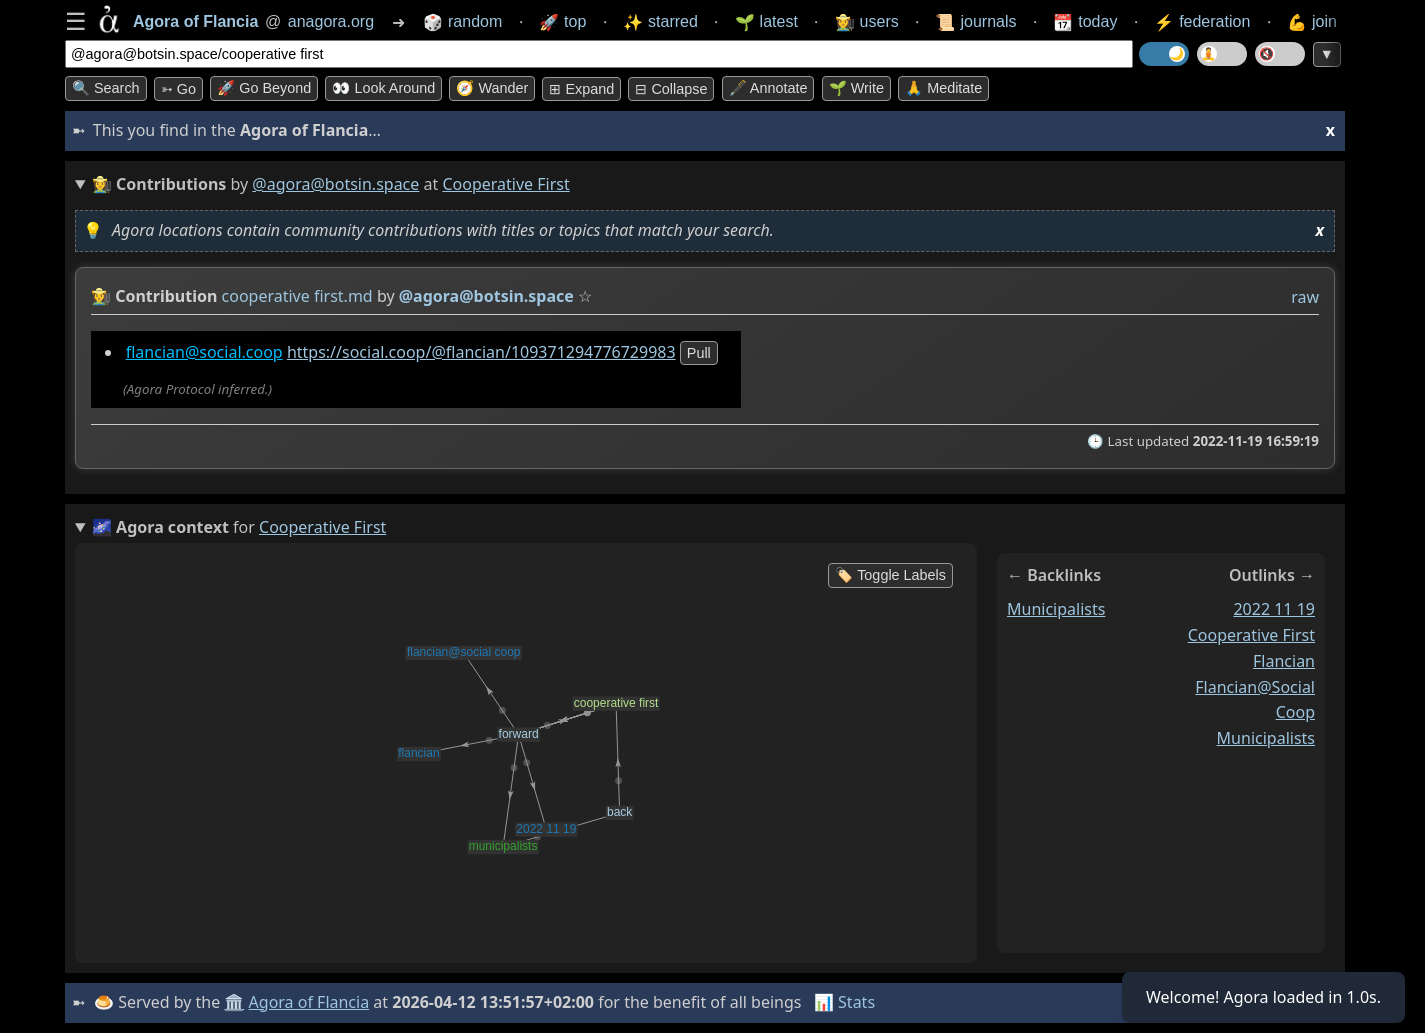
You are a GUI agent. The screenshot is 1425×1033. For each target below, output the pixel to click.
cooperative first (1251, 635)
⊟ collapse (671, 89)
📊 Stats (844, 1002)
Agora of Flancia (309, 1002)
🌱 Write (856, 88)
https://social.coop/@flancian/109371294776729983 (481, 352)
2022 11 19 (1274, 609)
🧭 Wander (492, 88)
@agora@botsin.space (335, 184)
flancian (1284, 661)
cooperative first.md (297, 296)
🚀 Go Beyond (264, 88)
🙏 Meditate (943, 88)
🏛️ (234, 1002)
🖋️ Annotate (768, 88)
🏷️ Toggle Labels (890, 575)
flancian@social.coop (204, 352)
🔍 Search (106, 88)
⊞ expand (581, 89)
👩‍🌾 (101, 296)
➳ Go (178, 89)
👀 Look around (383, 88)
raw (1305, 297)
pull (699, 353)
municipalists (1056, 609)
